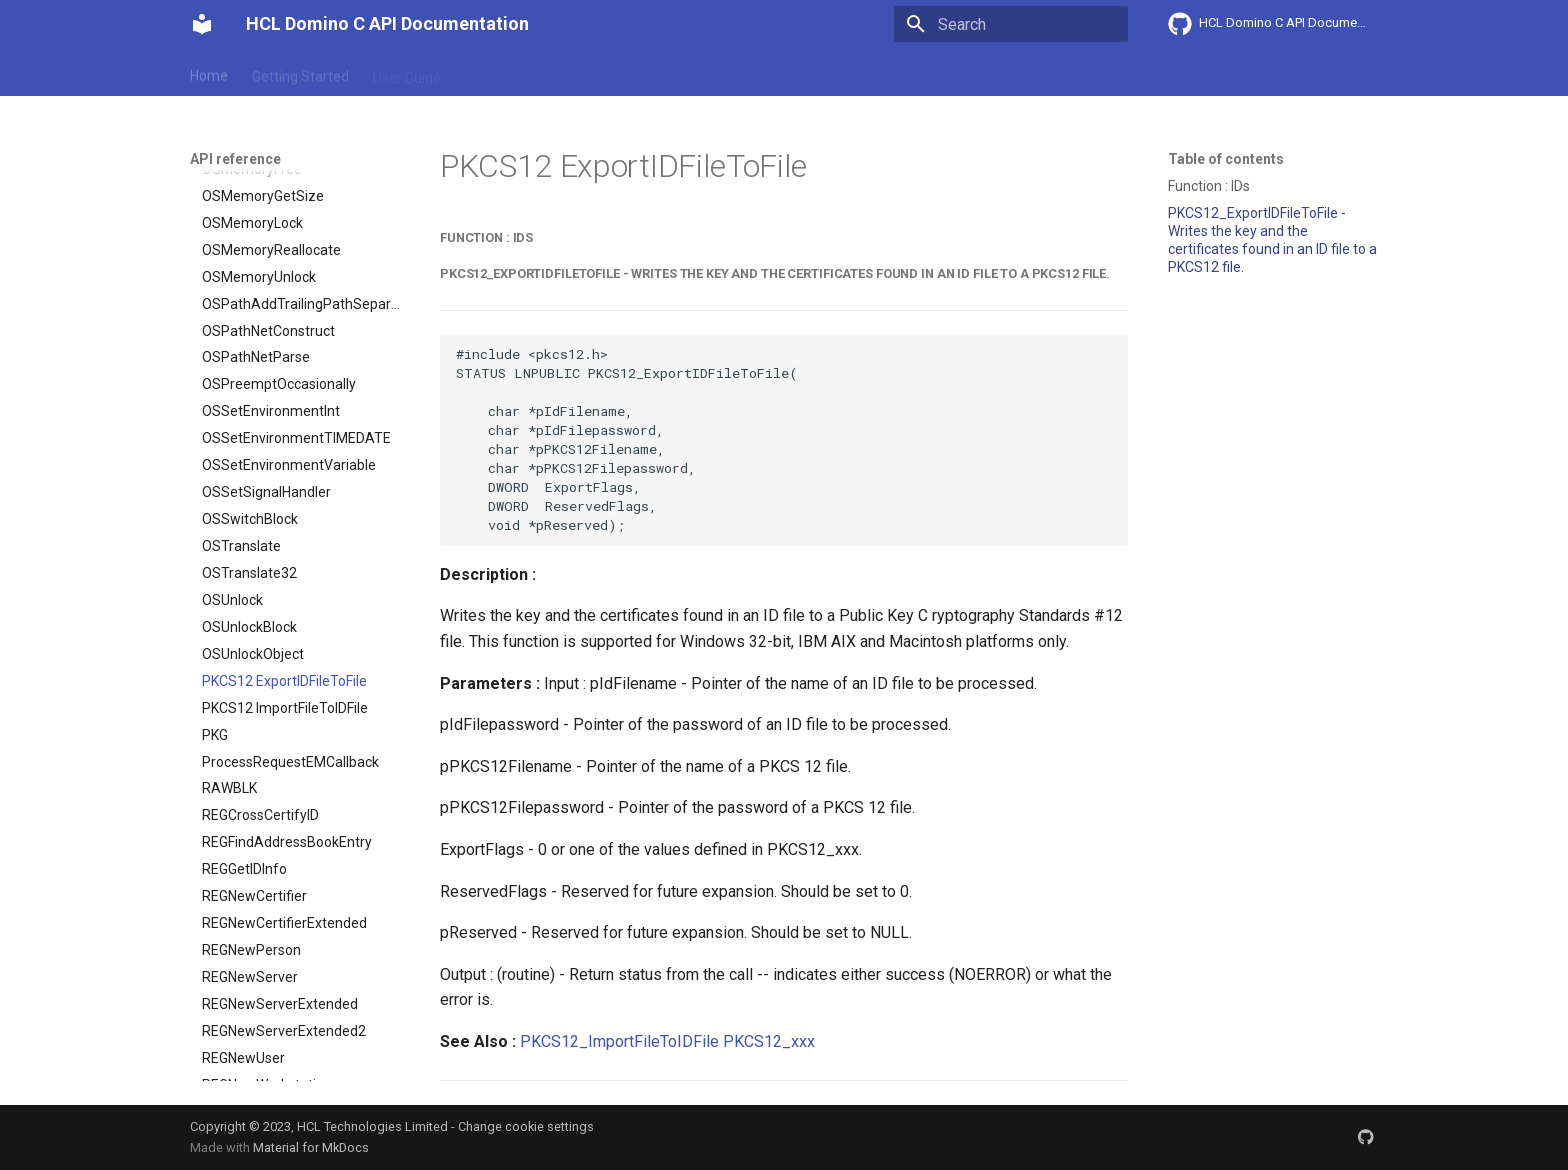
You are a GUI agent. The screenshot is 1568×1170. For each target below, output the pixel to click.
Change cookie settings (526, 1126)
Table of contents (1226, 159)
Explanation (502, 73)
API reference (607, 73)
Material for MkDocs (311, 1147)
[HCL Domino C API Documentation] (202, 24)
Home (209, 73)
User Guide (407, 73)
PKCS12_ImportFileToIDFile (619, 1041)
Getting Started (300, 73)
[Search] (1011, 24)
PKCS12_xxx (769, 1041)
